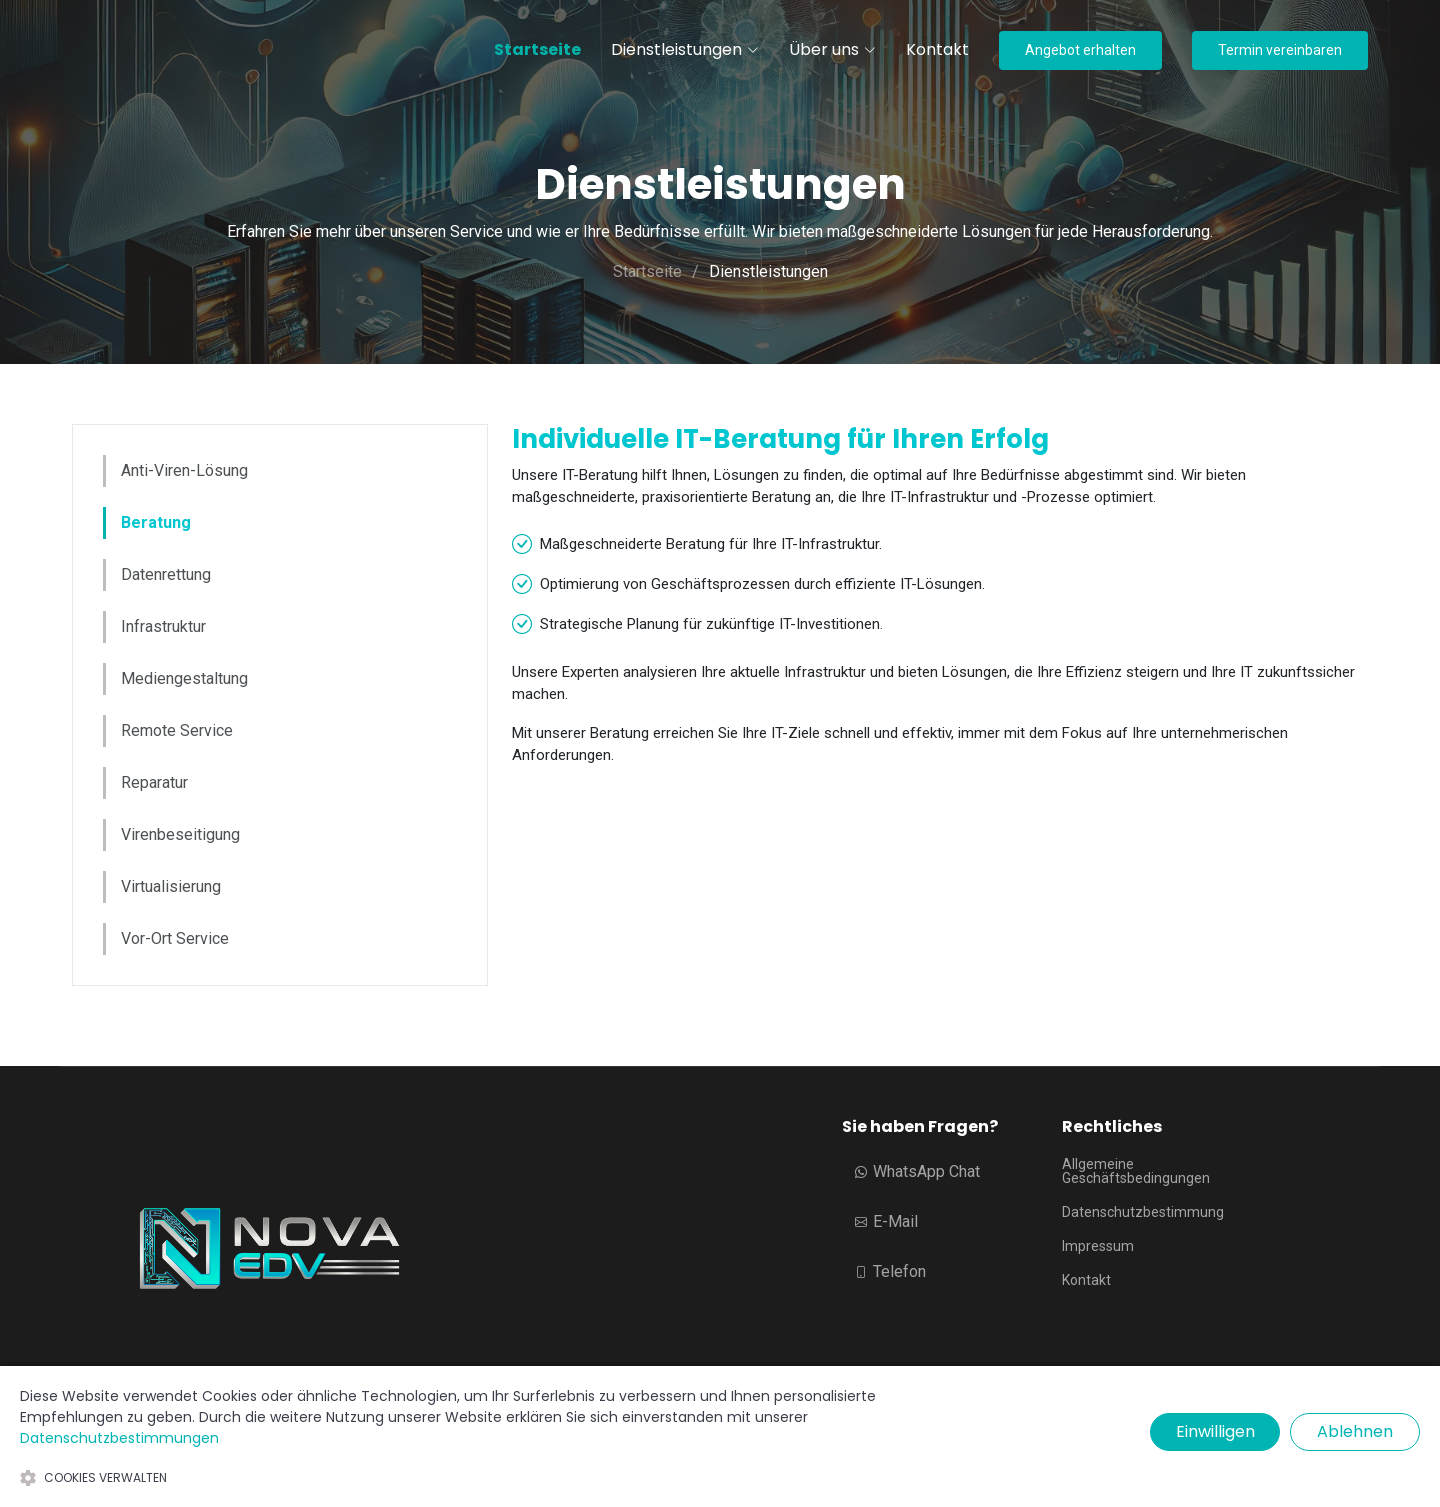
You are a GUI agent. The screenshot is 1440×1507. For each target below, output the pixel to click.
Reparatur (154, 782)
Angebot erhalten (1080, 50)
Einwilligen (1215, 1431)
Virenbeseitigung (180, 834)
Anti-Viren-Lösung (184, 470)
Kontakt (937, 49)
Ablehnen (1355, 1431)
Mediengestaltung (184, 678)
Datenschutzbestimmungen (119, 1438)
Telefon (890, 1271)
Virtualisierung (171, 886)
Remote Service (177, 730)
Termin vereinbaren (1280, 50)
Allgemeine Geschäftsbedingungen (1136, 1171)
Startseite (537, 49)
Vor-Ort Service (175, 938)
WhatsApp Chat (917, 1171)
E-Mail (886, 1221)
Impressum (1098, 1246)
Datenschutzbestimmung (1143, 1212)
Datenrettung (166, 574)
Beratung (156, 522)
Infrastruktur (163, 626)
